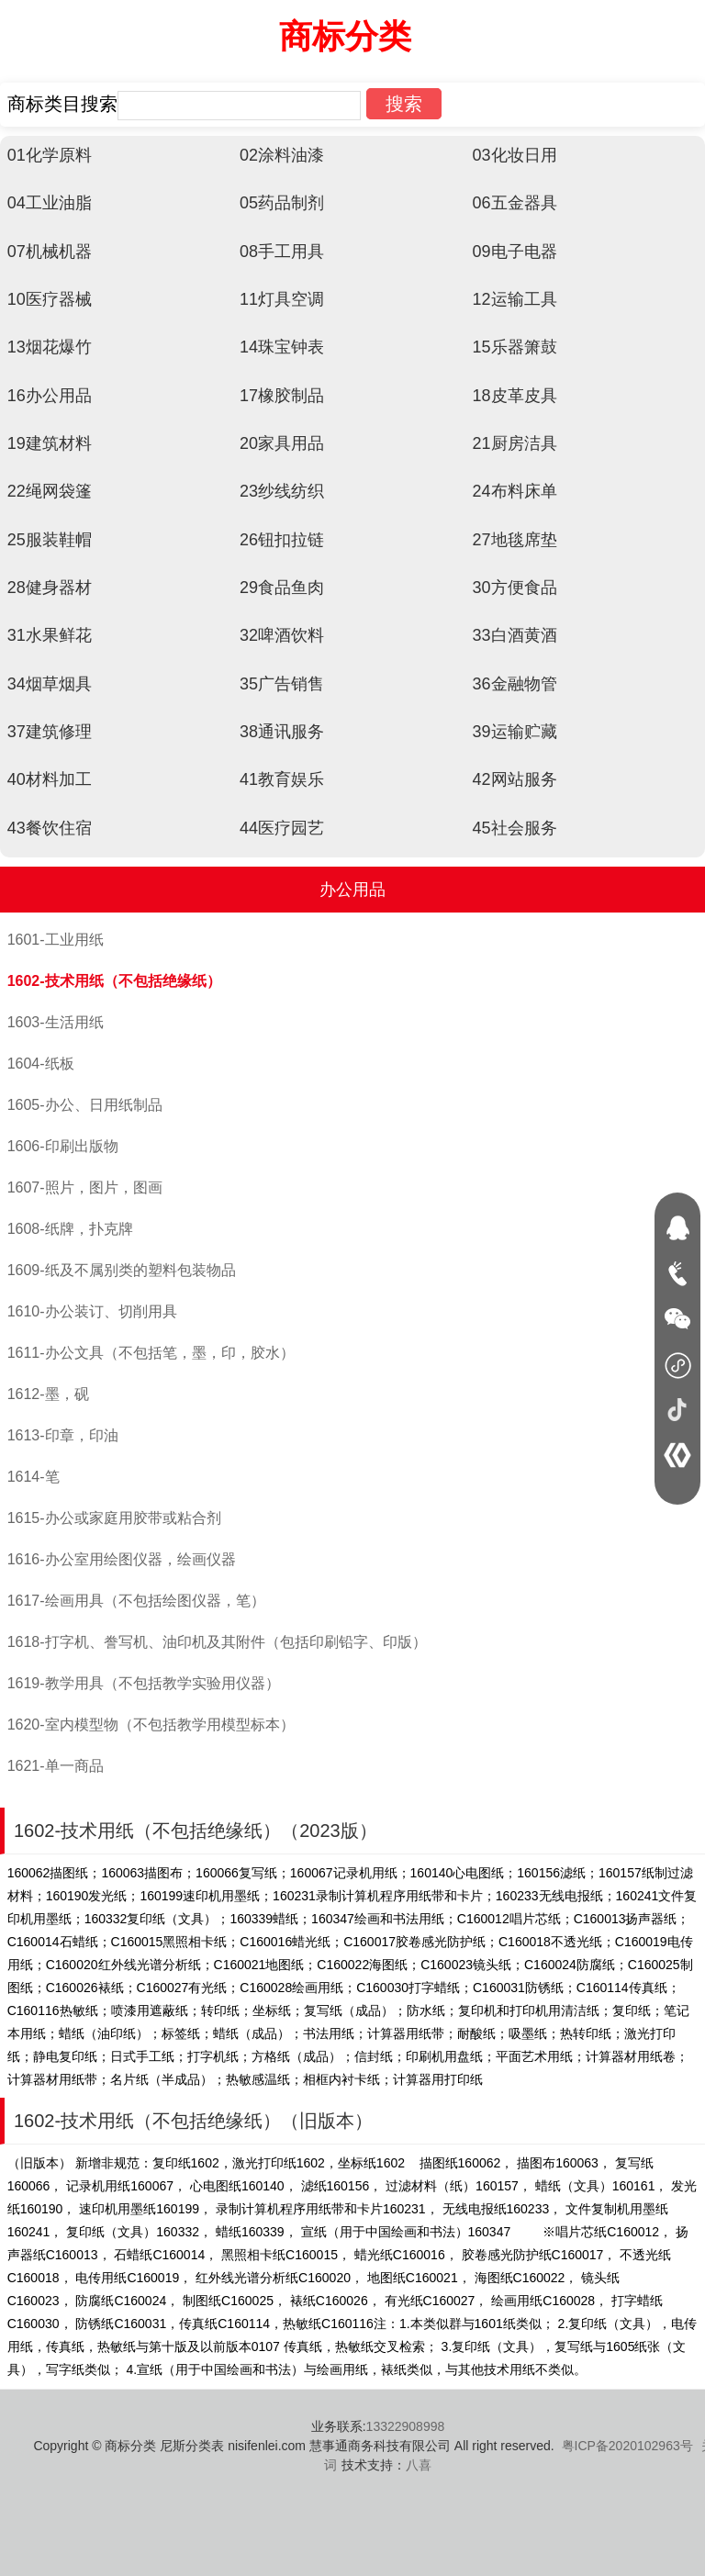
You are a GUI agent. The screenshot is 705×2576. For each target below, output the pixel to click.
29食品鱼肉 (282, 587)
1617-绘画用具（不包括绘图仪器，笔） (136, 1600)
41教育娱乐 (282, 779)
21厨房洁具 (515, 443)
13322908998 (405, 2426)
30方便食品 (515, 587)
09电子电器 (515, 251)
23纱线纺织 (282, 491)
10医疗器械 (49, 299)
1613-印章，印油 (62, 1435)
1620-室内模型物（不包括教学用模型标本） (151, 1724)
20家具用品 (282, 443)
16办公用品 (49, 395)
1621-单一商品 (55, 1766)
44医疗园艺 (282, 828)
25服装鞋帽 (49, 540)
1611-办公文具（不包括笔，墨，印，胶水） (151, 1353)
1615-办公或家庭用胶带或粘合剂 (114, 1518)
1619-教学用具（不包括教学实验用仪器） (143, 1683)
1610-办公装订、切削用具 (92, 1311)
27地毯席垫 (515, 540)
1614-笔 (33, 1476)
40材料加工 (49, 779)
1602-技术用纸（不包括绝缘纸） (114, 981)
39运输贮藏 (515, 731)
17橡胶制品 (282, 395)
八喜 (418, 2465)
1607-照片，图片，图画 (84, 1187)
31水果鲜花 (49, 635)
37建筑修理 (49, 731)
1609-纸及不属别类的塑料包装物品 (121, 1270)
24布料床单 (515, 491)
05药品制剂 (282, 203)
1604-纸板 (40, 1063)
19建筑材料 (49, 443)
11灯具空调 (282, 299)
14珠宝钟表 (282, 347)
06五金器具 (515, 203)
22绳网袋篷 (49, 491)
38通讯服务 (282, 731)
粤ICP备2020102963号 (627, 2445)
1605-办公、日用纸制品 (84, 1105)
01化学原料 (49, 155)
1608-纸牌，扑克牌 (70, 1229)
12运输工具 (515, 299)
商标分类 (345, 36)
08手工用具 (282, 251)
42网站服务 (515, 779)
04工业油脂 (49, 203)
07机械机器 (49, 251)
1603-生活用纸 (55, 1022)
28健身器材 (49, 587)
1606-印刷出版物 (62, 1146)
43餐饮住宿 (49, 828)
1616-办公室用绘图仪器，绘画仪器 (121, 1559)
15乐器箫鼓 (515, 347)
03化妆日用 (515, 155)
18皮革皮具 (515, 395)
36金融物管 (515, 684)
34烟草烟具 (49, 684)
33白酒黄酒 (515, 635)
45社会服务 (515, 828)
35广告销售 (282, 684)
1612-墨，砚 (48, 1394)
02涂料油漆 (282, 155)
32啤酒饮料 (282, 635)
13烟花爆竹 (49, 347)
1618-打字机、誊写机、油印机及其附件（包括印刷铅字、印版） (217, 1642)
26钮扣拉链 (282, 540)
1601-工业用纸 (55, 939)
